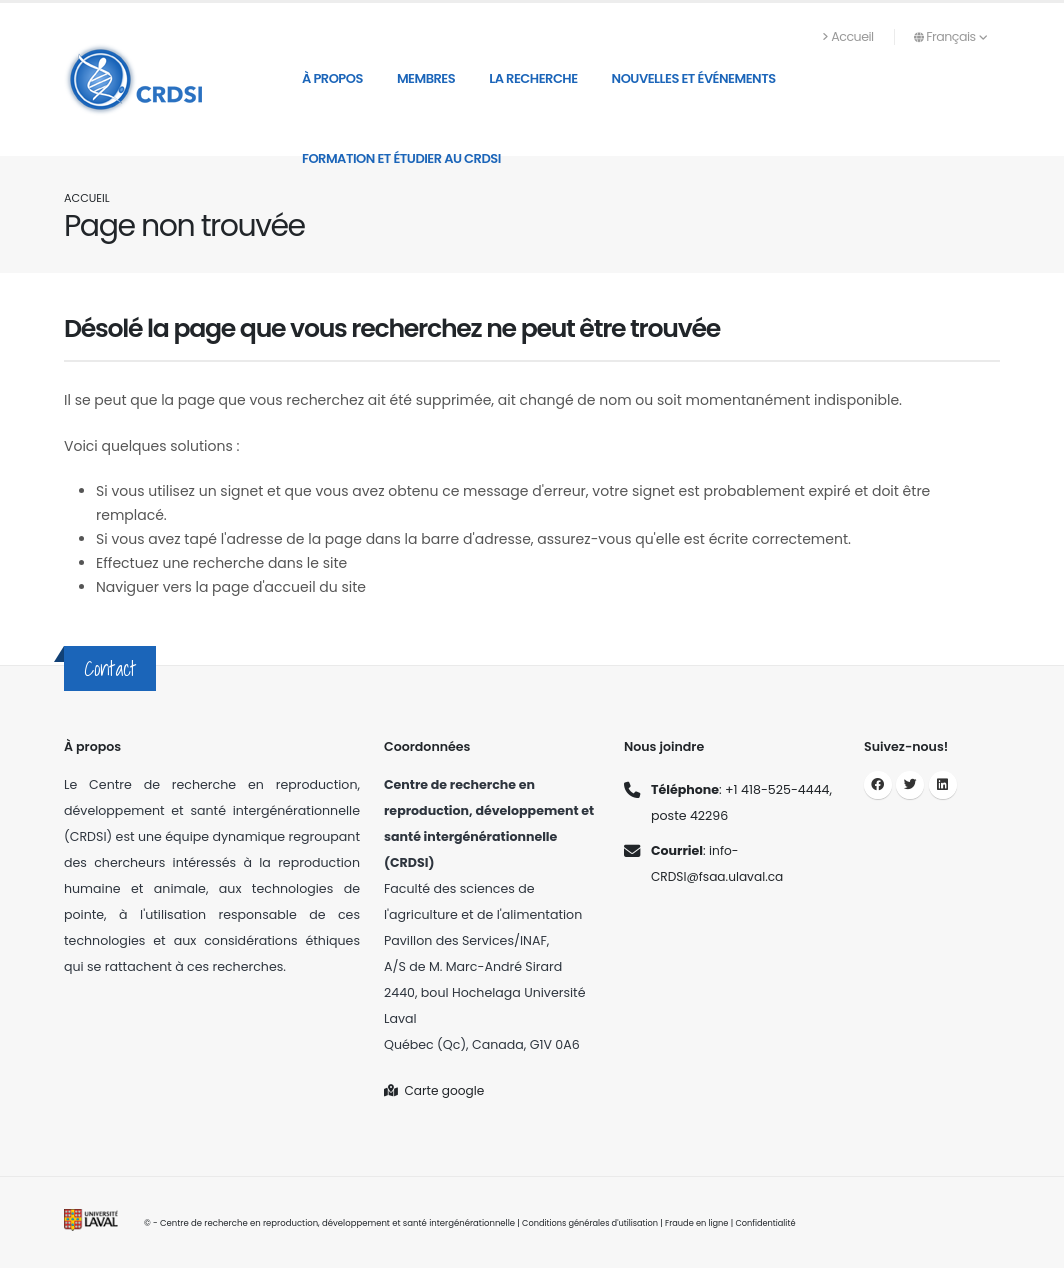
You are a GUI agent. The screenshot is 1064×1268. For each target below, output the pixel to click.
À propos (332, 78)
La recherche (533, 78)
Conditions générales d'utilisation (592, 1223)
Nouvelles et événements (694, 78)
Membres (426, 78)
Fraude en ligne (703, 1223)
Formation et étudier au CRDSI (401, 158)
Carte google (435, 1090)
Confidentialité (774, 1223)
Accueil (848, 36)
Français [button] (950, 36)
